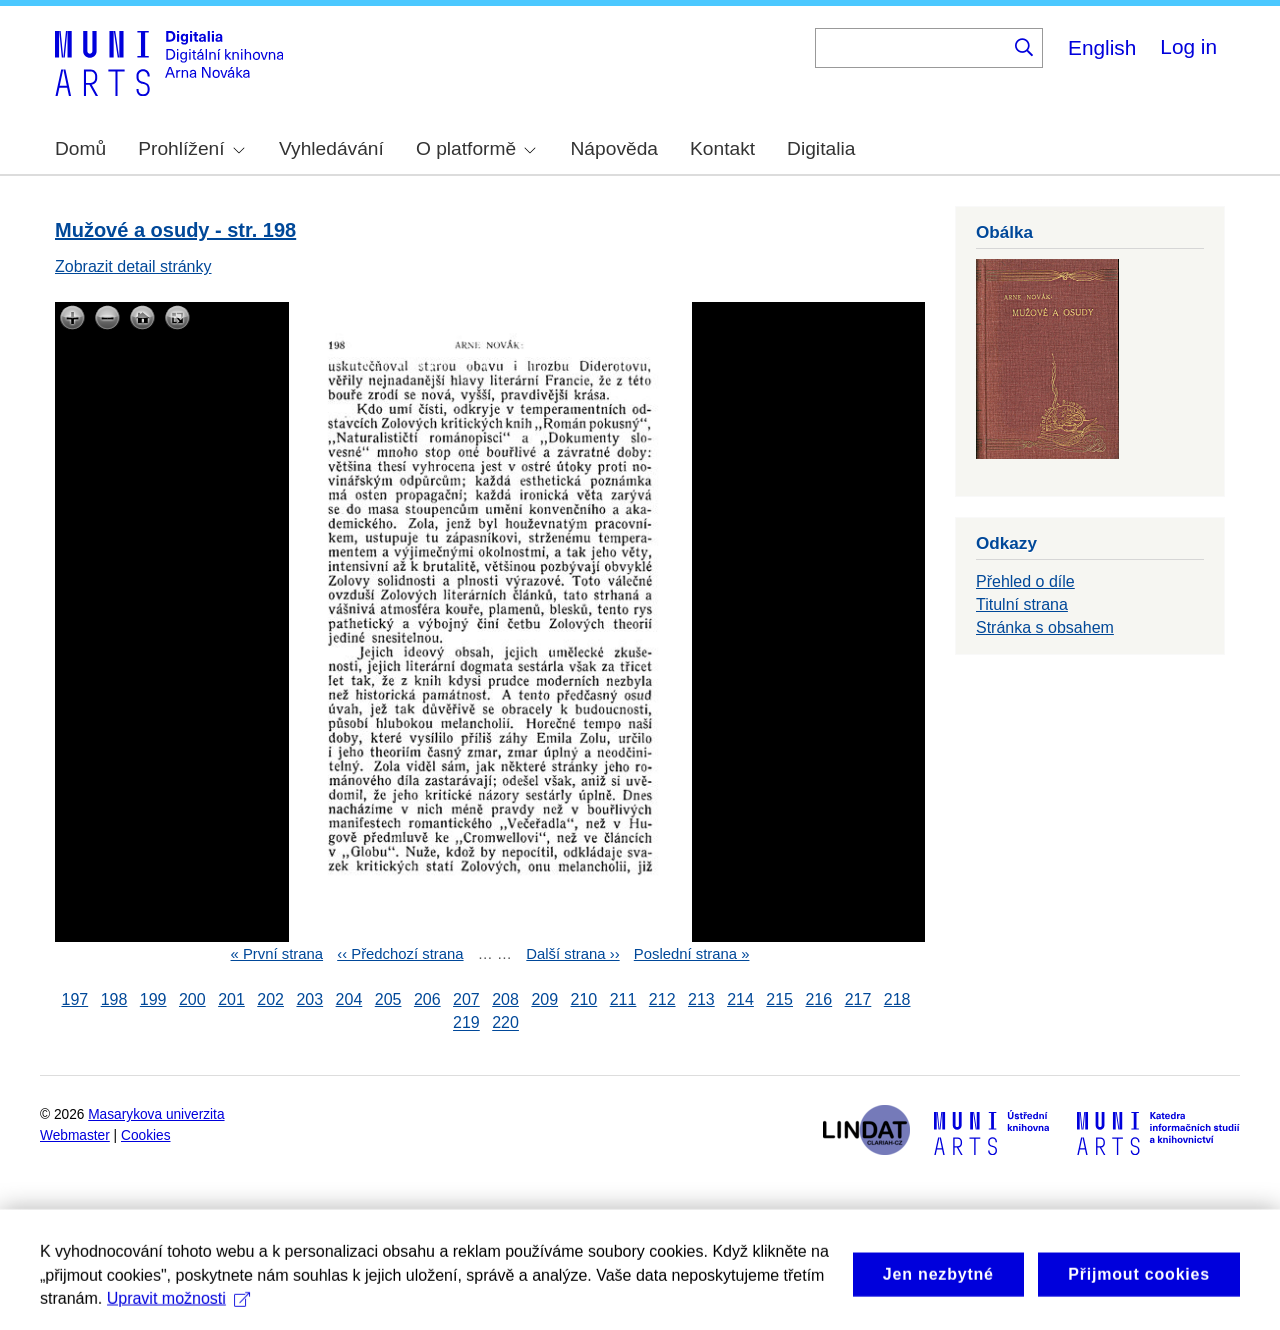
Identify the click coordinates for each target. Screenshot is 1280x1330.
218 (897, 999)
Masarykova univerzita (156, 1114)
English (1102, 47)
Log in (1188, 46)
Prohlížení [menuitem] (191, 148)
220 (505, 1023)
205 (388, 999)
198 (114, 999)
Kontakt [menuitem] (722, 148)
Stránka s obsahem (1045, 627)
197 (75, 999)
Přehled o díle (1025, 581)
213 (701, 999)
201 (231, 999)
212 (662, 999)
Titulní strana (1022, 604)
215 (779, 999)
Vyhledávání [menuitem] (331, 148)
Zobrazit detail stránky (133, 266)
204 (349, 999)
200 (192, 999)
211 (623, 999)
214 (740, 999)
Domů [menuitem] (80, 148)
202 (270, 999)
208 (505, 999)
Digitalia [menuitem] (821, 148)
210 (584, 999)
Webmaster (75, 1135)
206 (427, 999)
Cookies (146, 1135)
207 (466, 999)
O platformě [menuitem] (476, 148)
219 (466, 1023)
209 (544, 999)
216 (818, 999)
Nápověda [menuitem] (614, 148)
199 (153, 999)
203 (309, 999)
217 (858, 999)
